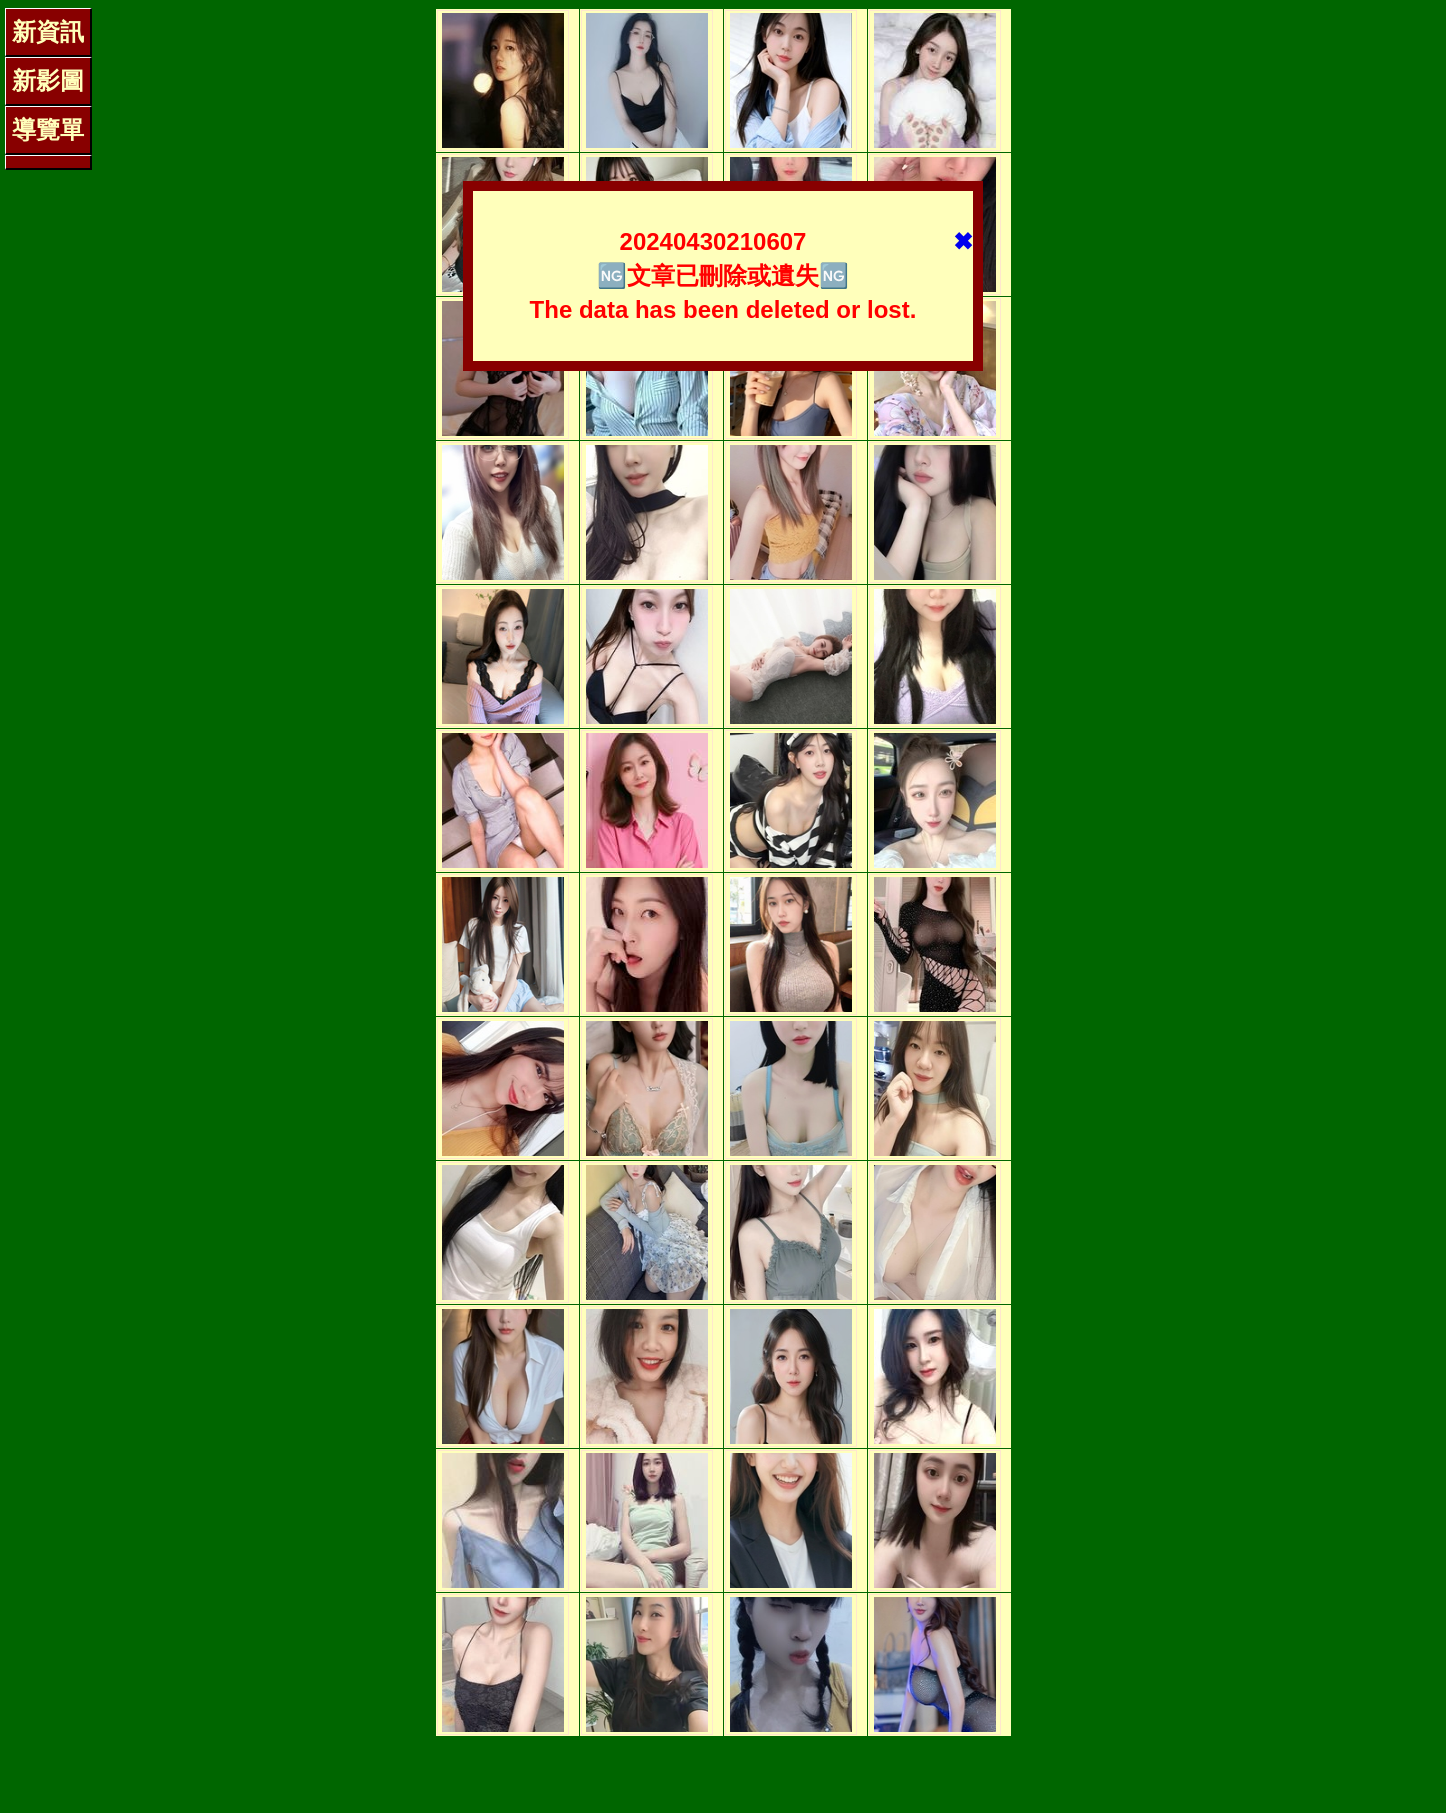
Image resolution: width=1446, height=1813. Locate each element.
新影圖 (48, 80)
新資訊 (48, 31)
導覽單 (48, 129)
